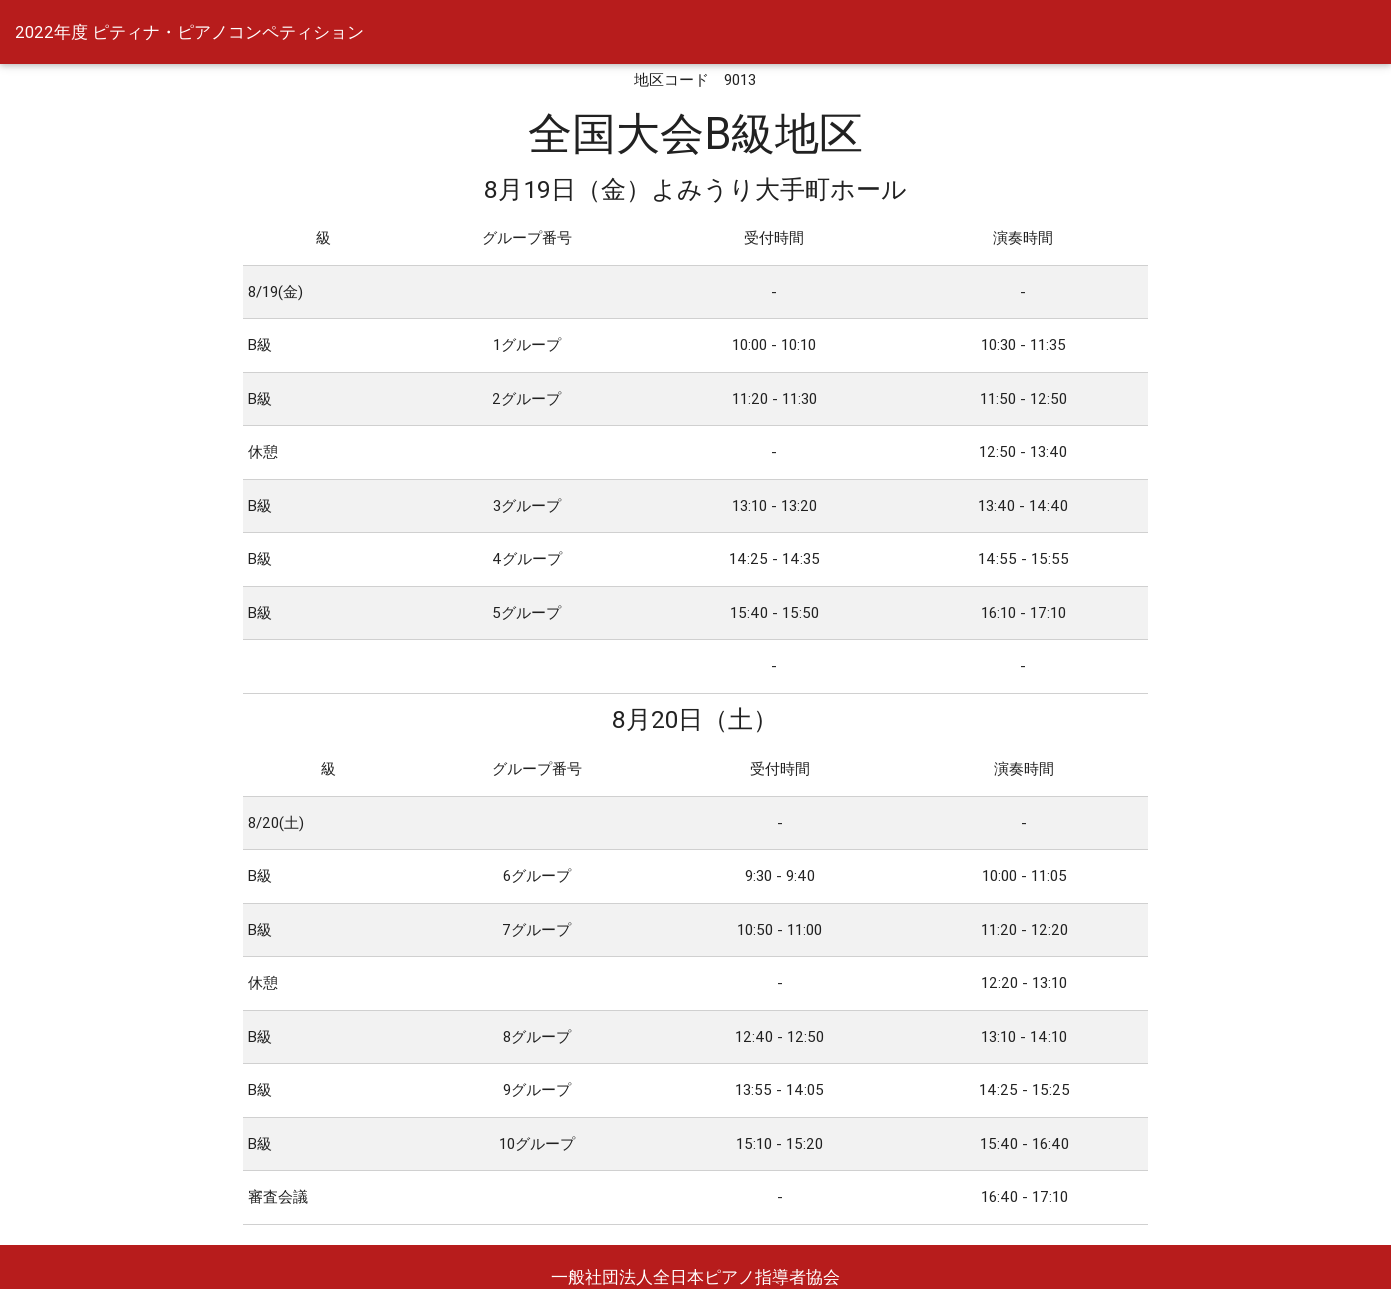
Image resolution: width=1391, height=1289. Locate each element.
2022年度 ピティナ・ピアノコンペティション (189, 32)
